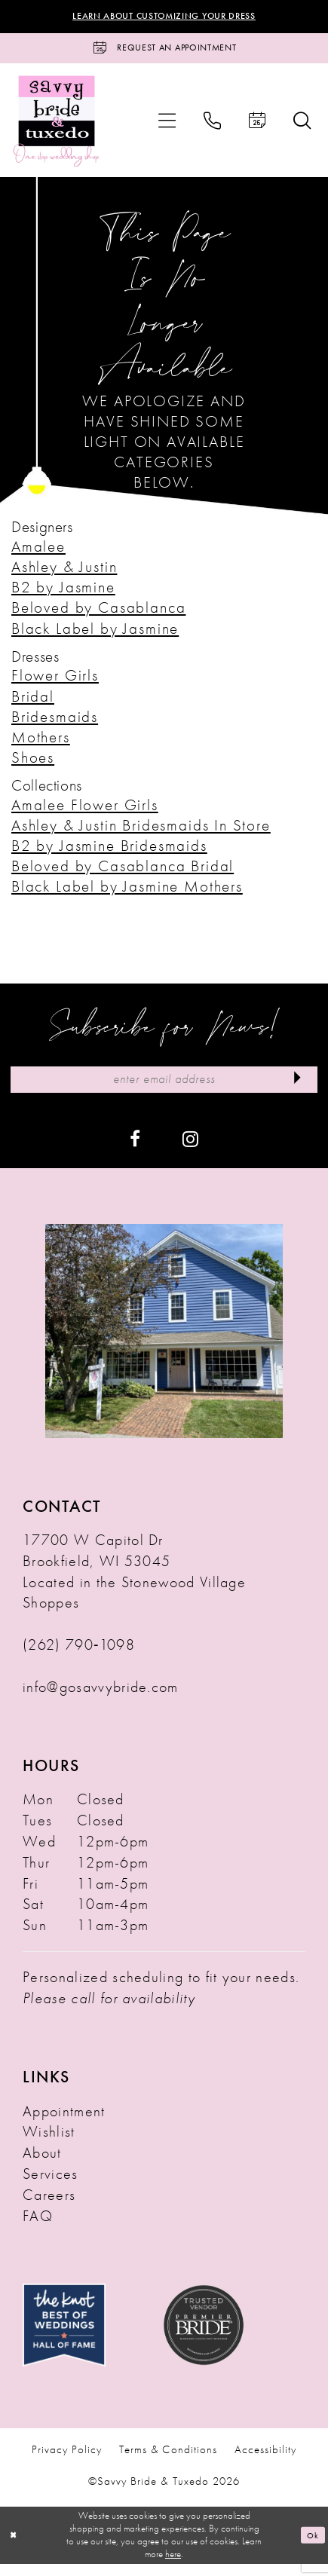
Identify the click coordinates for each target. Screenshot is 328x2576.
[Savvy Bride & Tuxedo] (57, 127)
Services (50, 2186)
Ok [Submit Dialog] (311, 2546)
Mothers (40, 744)
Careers (49, 2207)
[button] (166, 127)
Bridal (32, 703)
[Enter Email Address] (164, 1089)
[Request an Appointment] (164, 52)
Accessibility (265, 2462)
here (173, 2565)
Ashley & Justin (64, 574)
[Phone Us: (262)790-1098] (212, 127)
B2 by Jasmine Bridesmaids (109, 853)
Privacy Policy (67, 2462)
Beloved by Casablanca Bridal (122, 873)
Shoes (32, 764)
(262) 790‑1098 (79, 1656)
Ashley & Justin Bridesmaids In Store (141, 832)
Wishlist (49, 2143)
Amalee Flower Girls (84, 811)
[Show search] (301, 127)
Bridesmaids (54, 723)
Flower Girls (55, 682)
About (42, 2164)
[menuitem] (166, 127)
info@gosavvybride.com (101, 1699)
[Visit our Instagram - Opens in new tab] (190, 1150)
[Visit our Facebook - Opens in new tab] (135, 1150)
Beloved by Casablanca (98, 614)
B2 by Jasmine (63, 594)
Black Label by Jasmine (95, 635)
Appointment (64, 2122)
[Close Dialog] (14, 2547)
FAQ (38, 2228)
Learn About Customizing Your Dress (164, 17)
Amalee (38, 553)
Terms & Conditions (167, 2462)
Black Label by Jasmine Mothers (127, 893)
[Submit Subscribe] (293, 1089)
